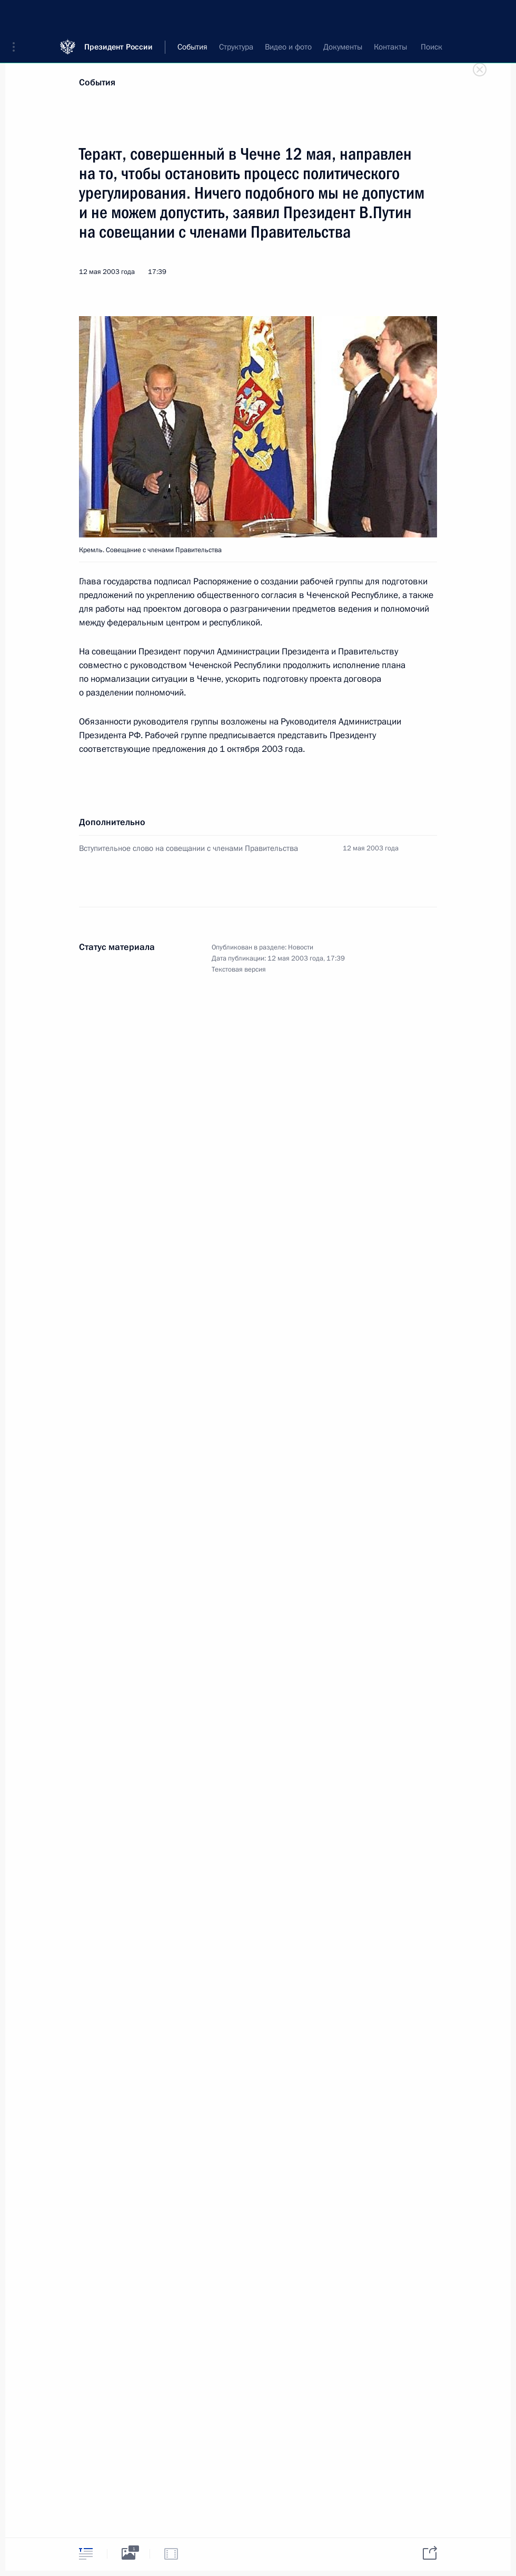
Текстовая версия (239, 969)
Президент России (118, 15)
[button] (17, 16)
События (97, 82)
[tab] (86, 2553)
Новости (300, 947)
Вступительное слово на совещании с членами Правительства (188, 848)
